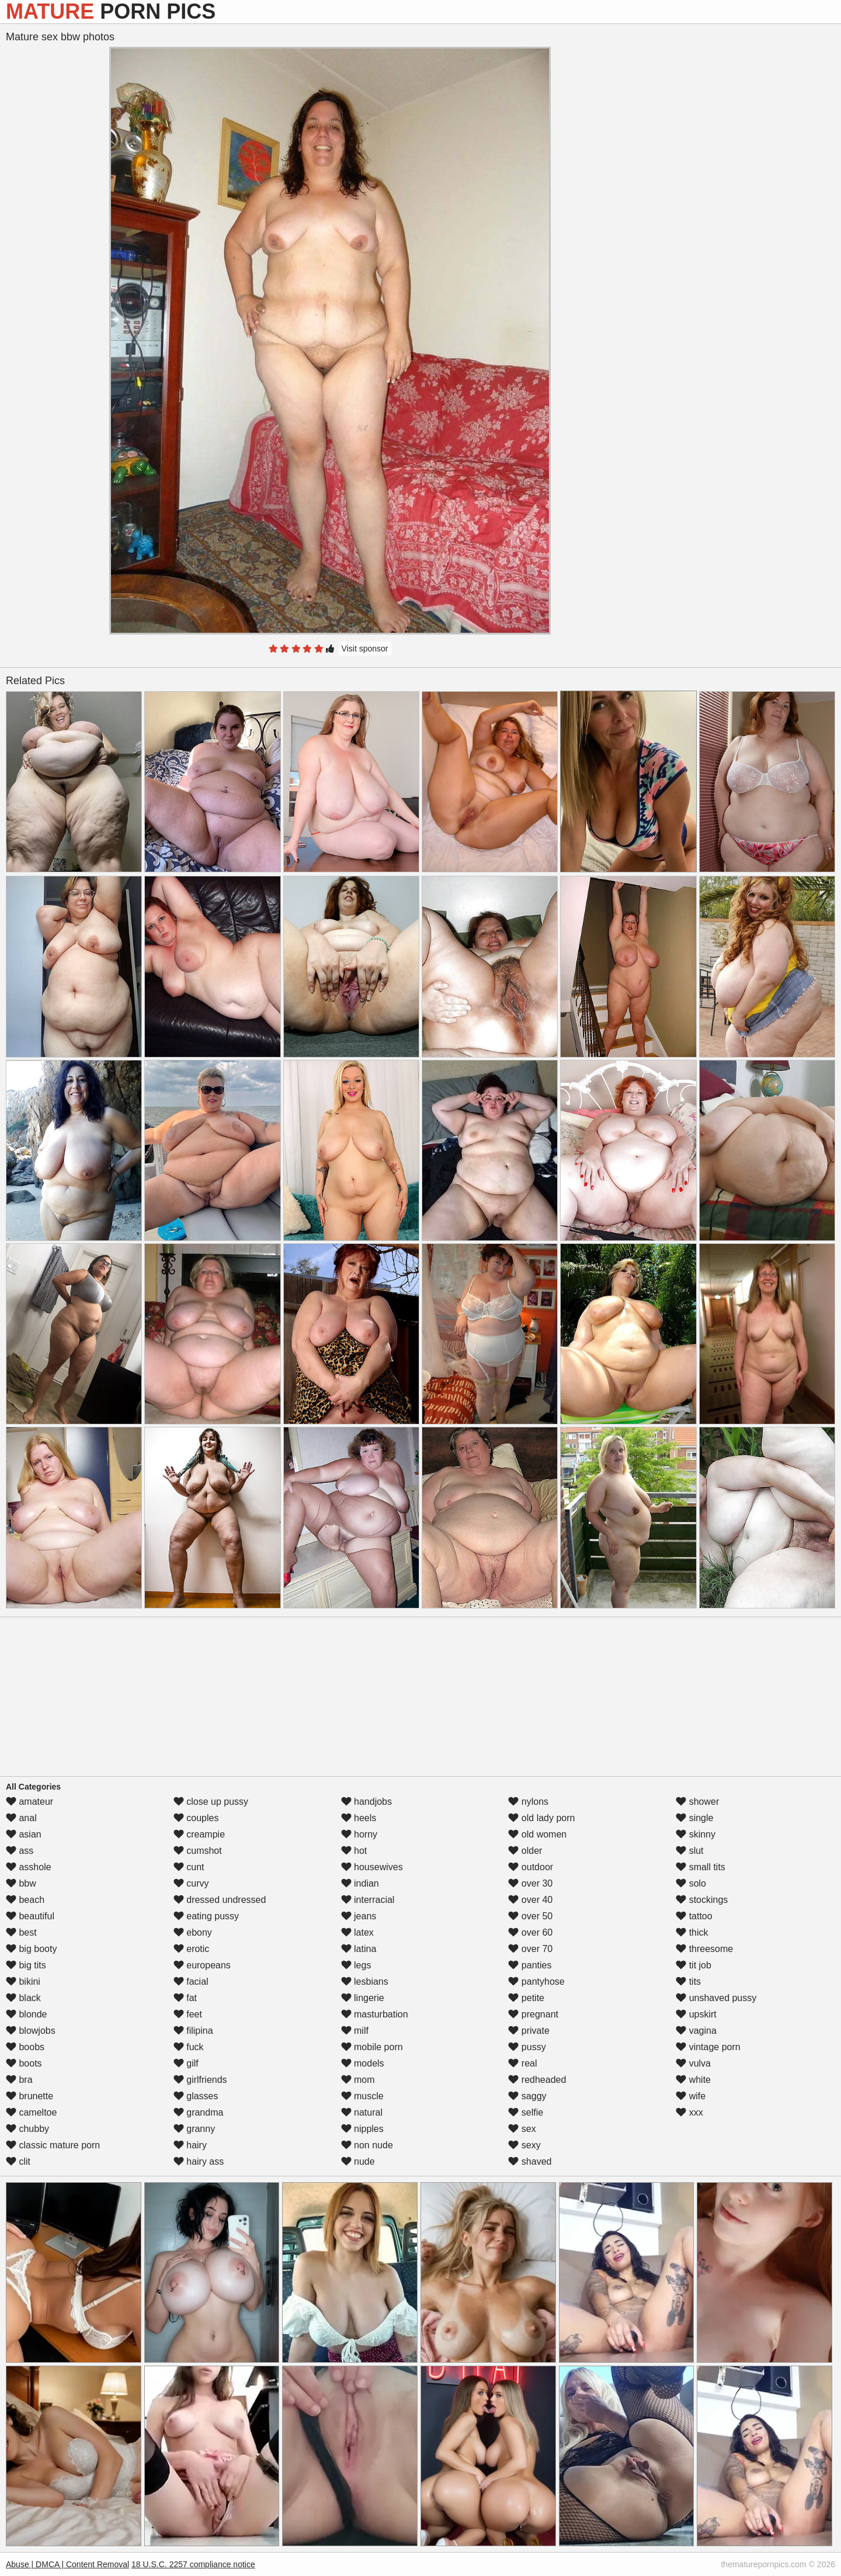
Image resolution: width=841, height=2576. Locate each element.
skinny (695, 1834)
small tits (700, 1867)
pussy (526, 2047)
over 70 (530, 1949)
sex (522, 2129)
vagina (696, 2031)
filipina (193, 2031)
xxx (689, 2112)
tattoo (694, 1916)
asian (23, 1834)
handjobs (366, 1802)
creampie (199, 1834)
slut (689, 1851)
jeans (359, 1916)
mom (358, 2080)
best (21, 1932)
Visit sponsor (365, 648)
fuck (188, 2047)
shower (697, 1802)
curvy (191, 1883)
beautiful (30, 1916)
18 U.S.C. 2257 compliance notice (193, 2564)
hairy (190, 2145)
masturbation (374, 2014)
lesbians (364, 1981)
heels (359, 1818)
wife (691, 2096)
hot (354, 1851)
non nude (367, 2145)
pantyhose (536, 1981)
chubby (27, 2129)
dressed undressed (219, 1900)
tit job (693, 1965)
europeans (202, 1965)
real (522, 2063)
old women (537, 1834)
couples (196, 1818)
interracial (368, 1900)
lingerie (362, 1998)
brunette (29, 2096)
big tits (26, 1965)
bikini (23, 1981)
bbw (21, 1883)
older (525, 1851)
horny (359, 1834)
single (694, 1818)
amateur (29, 1802)
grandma (198, 2112)
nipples (362, 2129)
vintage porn (708, 2047)
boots (24, 2063)
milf (355, 2031)
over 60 (530, 1932)
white (693, 2080)
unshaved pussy (716, 1998)
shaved (529, 2161)
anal (21, 1818)
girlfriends (200, 2080)
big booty (31, 1949)
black (23, 1998)
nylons (528, 1802)
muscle (362, 2096)
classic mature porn (53, 2145)
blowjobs (30, 2031)
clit (18, 2161)
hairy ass (198, 2161)
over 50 (530, 1916)
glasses (195, 2096)
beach (25, 1900)
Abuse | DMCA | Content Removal (67, 2564)
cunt (188, 1867)
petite (526, 1998)
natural (362, 2112)
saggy (527, 2096)
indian (360, 1883)
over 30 (530, 1883)
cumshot (197, 1851)
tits (688, 1981)
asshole (28, 1867)
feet (187, 2014)
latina (359, 1949)
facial (190, 1981)
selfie (525, 2112)
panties (529, 1965)
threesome (704, 1949)
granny (194, 2129)
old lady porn (541, 1818)
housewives (372, 1867)
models (362, 2063)
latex (357, 1932)
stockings (702, 1900)
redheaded (537, 2080)
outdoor (530, 1867)
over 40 (530, 1900)
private (528, 2031)
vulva (693, 2063)
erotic (191, 1949)
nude (358, 2161)
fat (185, 1998)
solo (691, 1883)
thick (692, 1932)
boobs (25, 2047)
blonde (26, 2014)
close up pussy (210, 1802)
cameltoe (31, 2112)
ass (19, 1851)
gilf (186, 2063)
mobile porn (372, 2047)
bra (19, 2080)
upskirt (696, 2014)
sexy (524, 2145)
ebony (192, 1932)
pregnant (533, 2014)
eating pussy (206, 1916)
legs (356, 1965)
